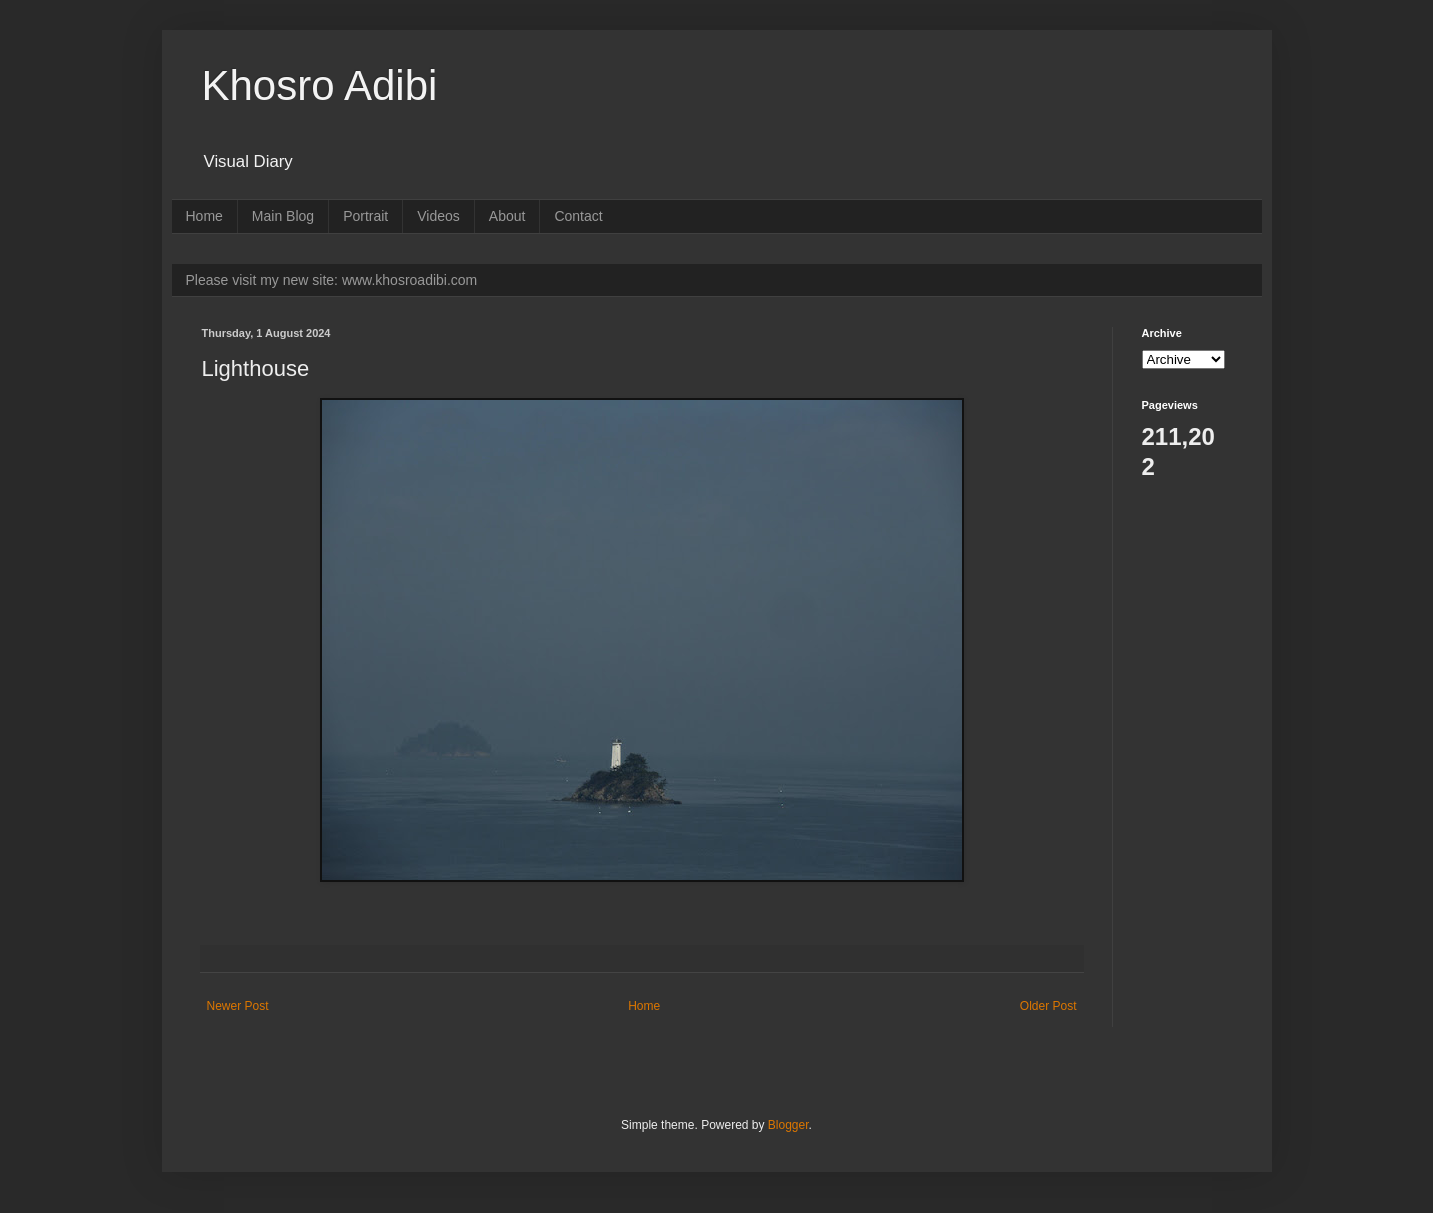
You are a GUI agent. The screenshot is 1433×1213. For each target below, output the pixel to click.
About (507, 216)
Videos (438, 216)
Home (204, 216)
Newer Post (238, 1006)
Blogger (788, 1125)
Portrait (365, 216)
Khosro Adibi (320, 85)
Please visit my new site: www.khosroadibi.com (332, 280)
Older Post (1048, 1006)
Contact (578, 216)
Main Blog (283, 216)
